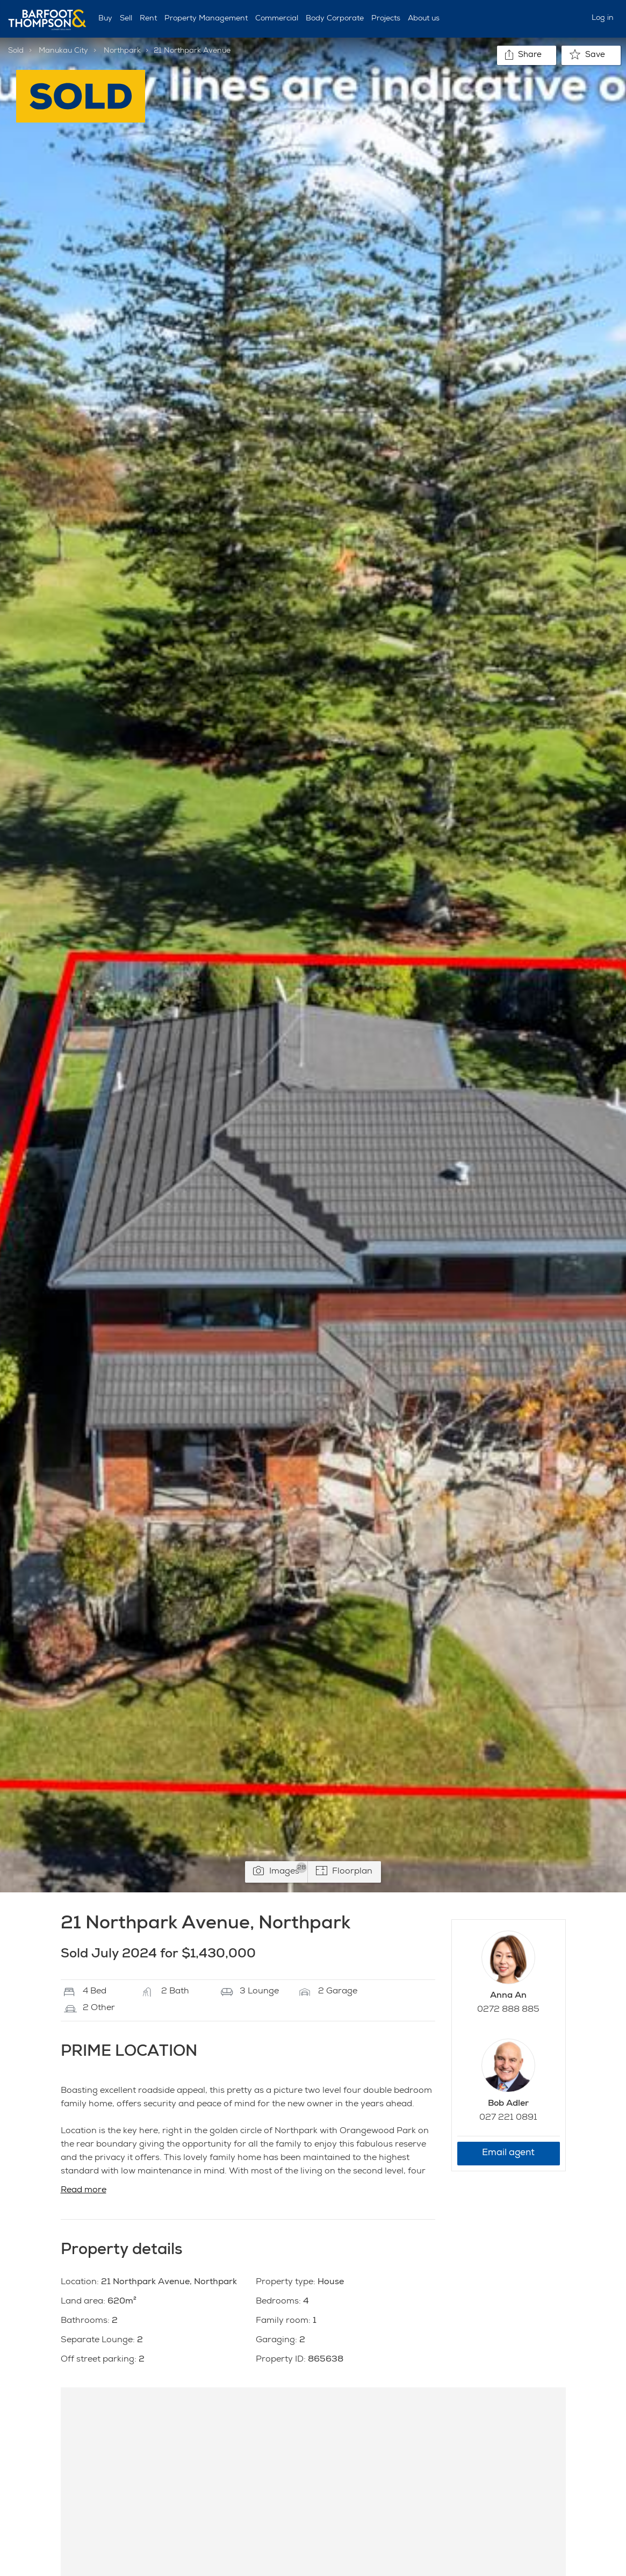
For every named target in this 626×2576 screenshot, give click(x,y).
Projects (385, 19)
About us (424, 19)
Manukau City (63, 51)
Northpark (122, 51)
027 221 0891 (508, 2118)
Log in (603, 18)
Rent (148, 19)
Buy (105, 19)
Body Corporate (335, 19)
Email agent (508, 2153)
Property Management (206, 19)
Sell (126, 19)
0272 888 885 (508, 2010)
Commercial (276, 19)
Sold (16, 51)
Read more (83, 2190)
